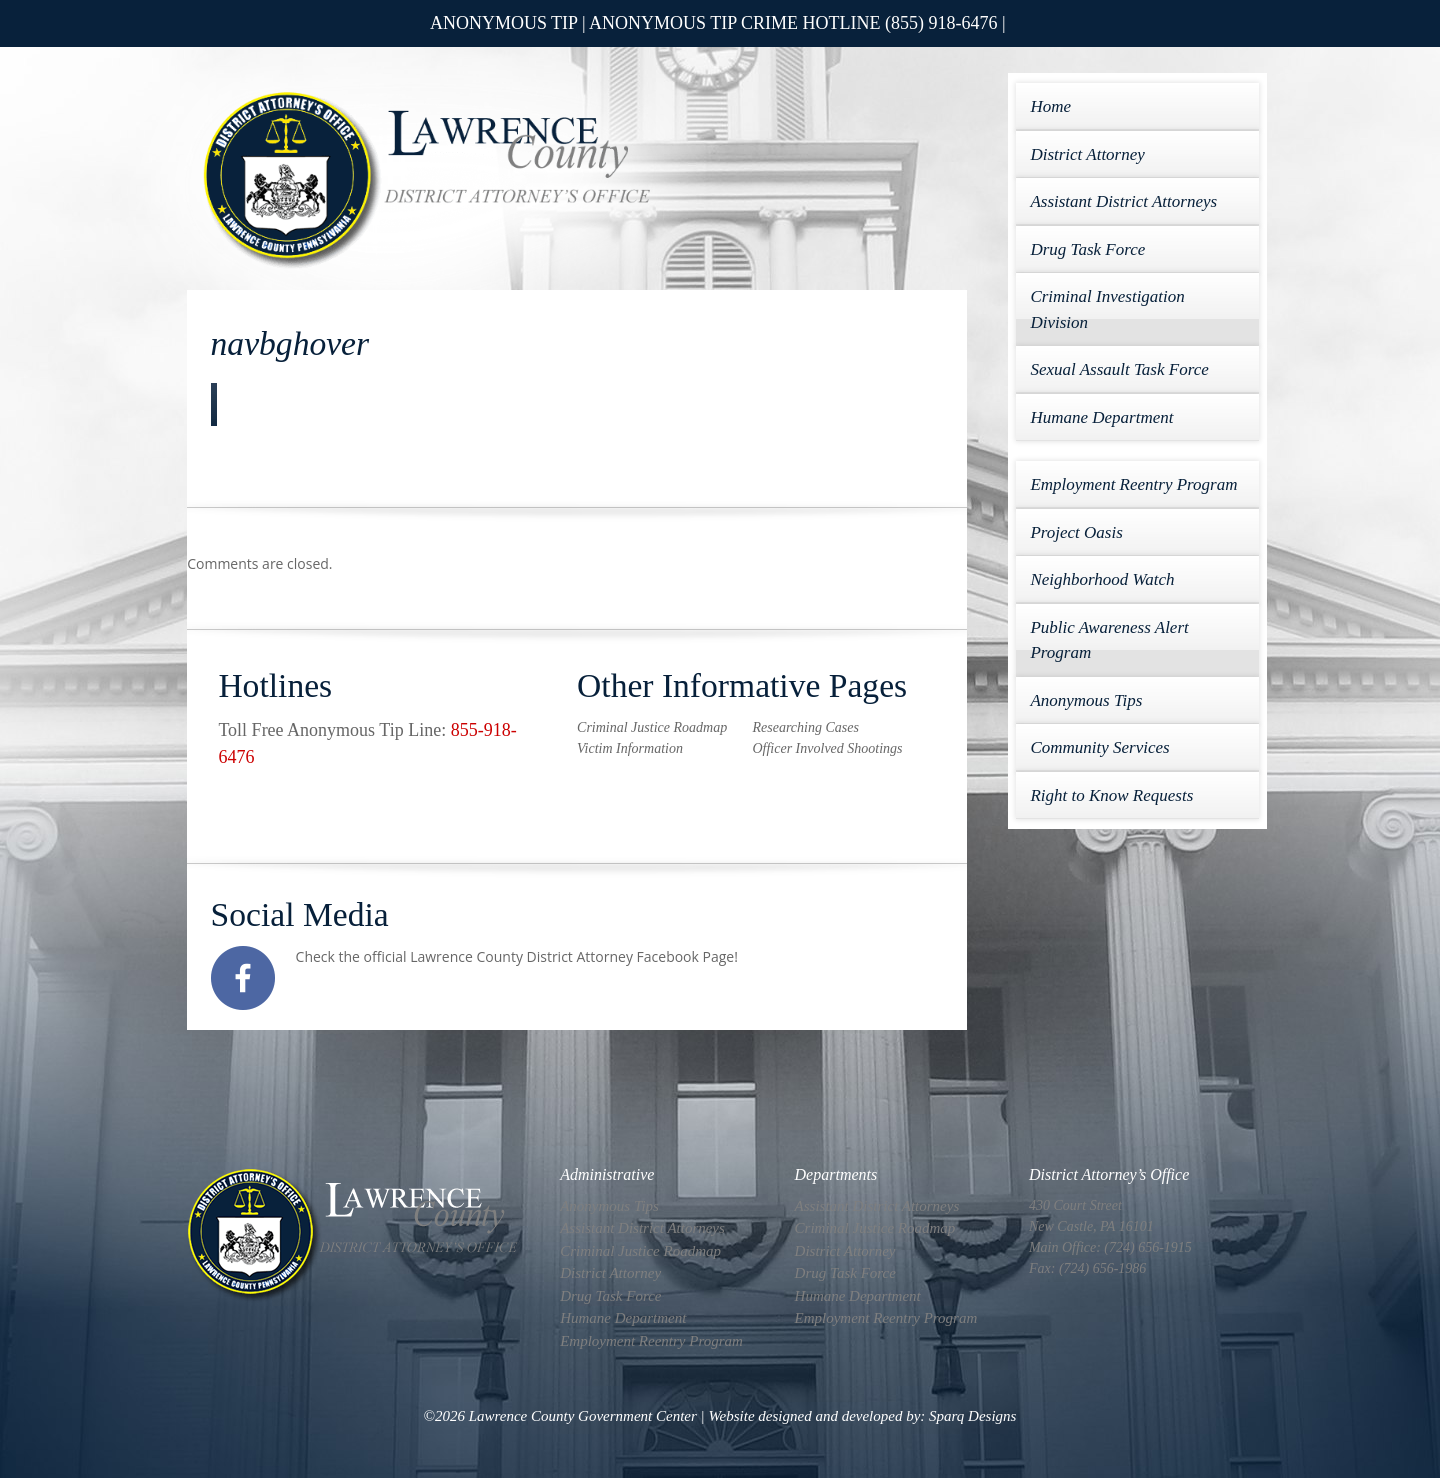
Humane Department (1101, 417)
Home (1050, 106)
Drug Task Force (1087, 249)
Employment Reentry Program (1133, 484)
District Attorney (1087, 154)
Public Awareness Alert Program (1109, 640)
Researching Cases (805, 727)
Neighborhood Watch (1102, 579)
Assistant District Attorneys (1123, 201)
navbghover (290, 343)
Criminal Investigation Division (1107, 309)
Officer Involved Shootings (827, 748)
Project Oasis (1076, 532)
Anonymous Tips (1086, 700)
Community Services (1099, 747)
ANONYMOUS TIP (504, 23)
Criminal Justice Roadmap (652, 727)
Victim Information (630, 748)
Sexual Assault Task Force (1119, 369)
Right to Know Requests (1111, 795)
